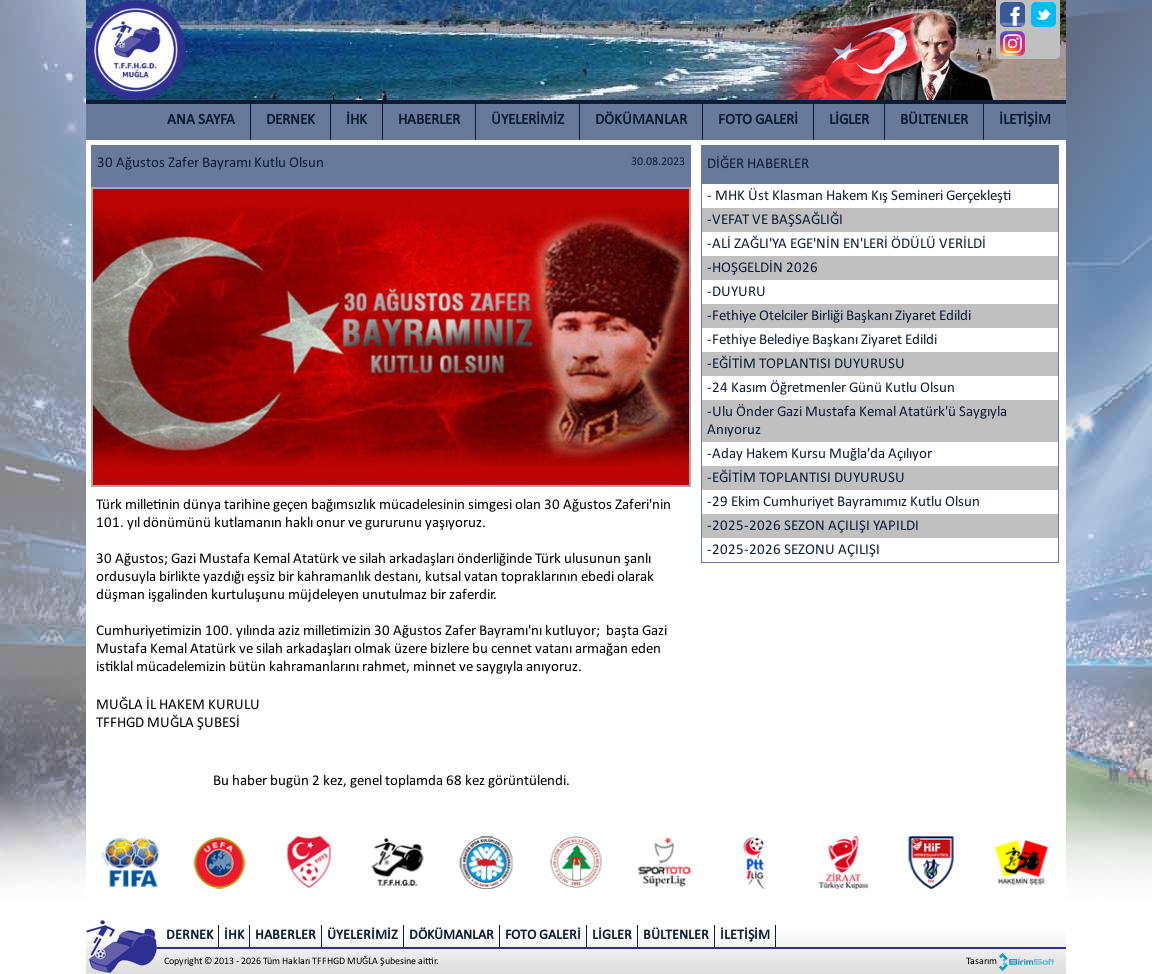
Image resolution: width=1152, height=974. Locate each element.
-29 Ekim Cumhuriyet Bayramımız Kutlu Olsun (843, 502)
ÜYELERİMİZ (527, 120)
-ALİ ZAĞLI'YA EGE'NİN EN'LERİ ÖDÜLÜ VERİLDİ (846, 244)
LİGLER (849, 120)
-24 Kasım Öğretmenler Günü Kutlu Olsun (831, 388)
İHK (356, 120)
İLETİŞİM (1025, 120)
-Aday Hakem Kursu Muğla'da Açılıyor (819, 454)
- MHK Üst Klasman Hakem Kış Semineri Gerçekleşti (859, 196)
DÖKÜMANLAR (641, 120)
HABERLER (429, 120)
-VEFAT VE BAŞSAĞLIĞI (775, 220)
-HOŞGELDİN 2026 (762, 268)
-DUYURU (736, 292)
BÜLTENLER (934, 120)
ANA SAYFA (201, 120)
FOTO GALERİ (758, 120)
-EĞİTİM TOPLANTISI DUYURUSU (806, 364)
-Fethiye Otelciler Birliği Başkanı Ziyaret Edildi (839, 316)
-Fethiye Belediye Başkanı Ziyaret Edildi (822, 340)
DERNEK (290, 120)
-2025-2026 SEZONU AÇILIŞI (793, 550)
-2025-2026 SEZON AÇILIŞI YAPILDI (813, 526)
